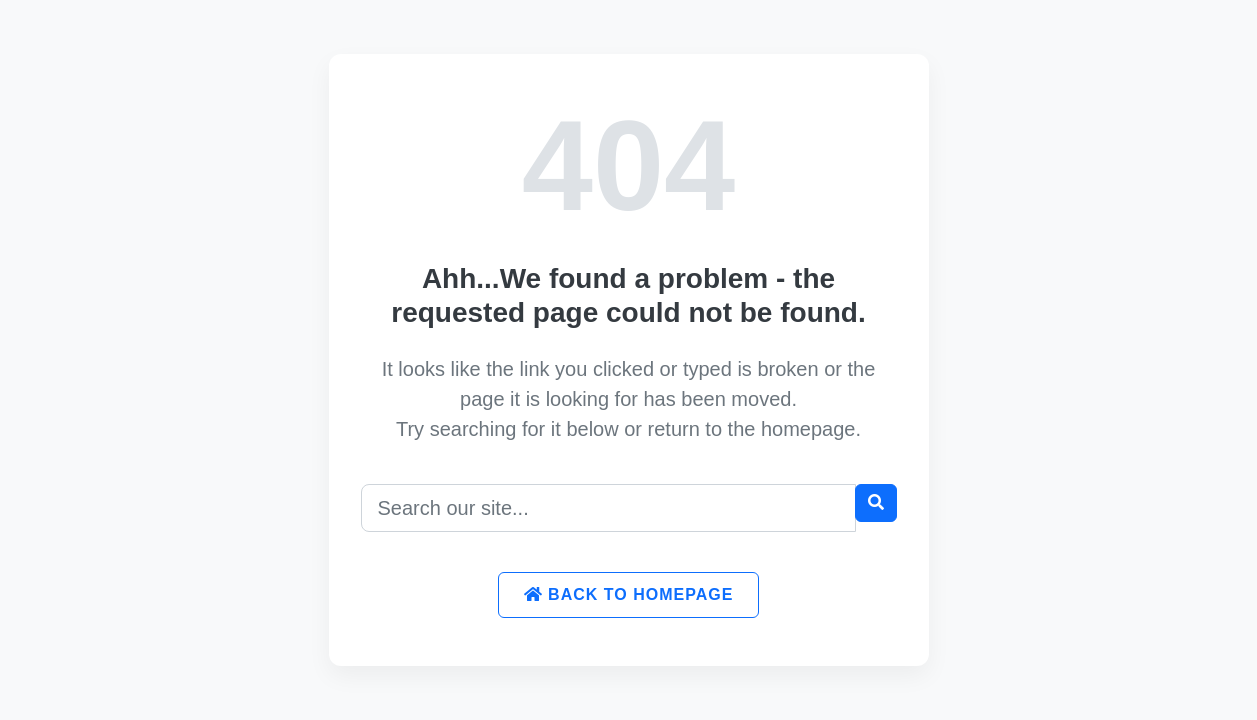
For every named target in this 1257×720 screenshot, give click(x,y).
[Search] (608, 508)
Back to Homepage (629, 594)
